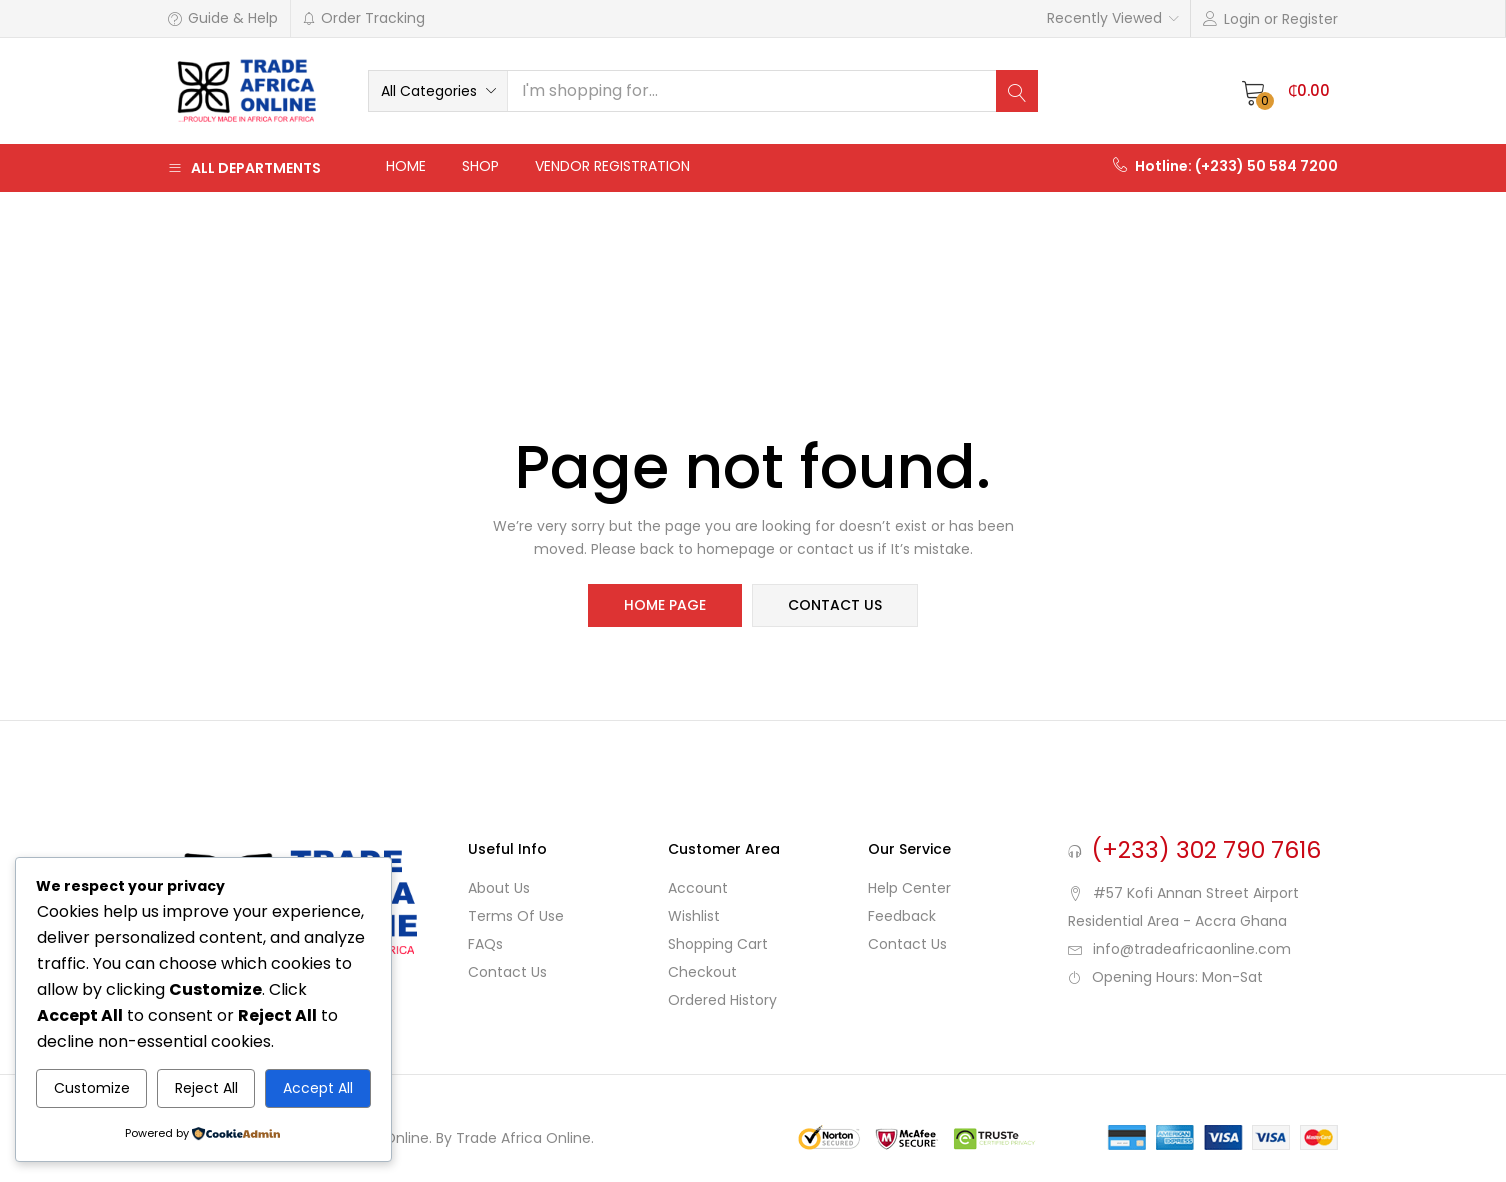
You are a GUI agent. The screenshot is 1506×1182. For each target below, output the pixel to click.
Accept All (318, 1088)
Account (698, 888)
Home (406, 166)
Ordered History (722, 1000)
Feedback (902, 916)
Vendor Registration (612, 166)
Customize (92, 1088)
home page (665, 606)
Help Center (909, 888)
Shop (480, 166)
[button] (438, 91)
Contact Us (507, 972)
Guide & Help (223, 18)
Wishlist (694, 916)
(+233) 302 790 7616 (1206, 850)
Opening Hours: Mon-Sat (1177, 977)
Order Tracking (363, 18)
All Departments (244, 168)
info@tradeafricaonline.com (1192, 949)
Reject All (206, 1088)
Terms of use (516, 916)
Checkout (702, 972)
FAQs (485, 944)
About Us (499, 888)
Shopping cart (718, 944)
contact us (835, 606)
